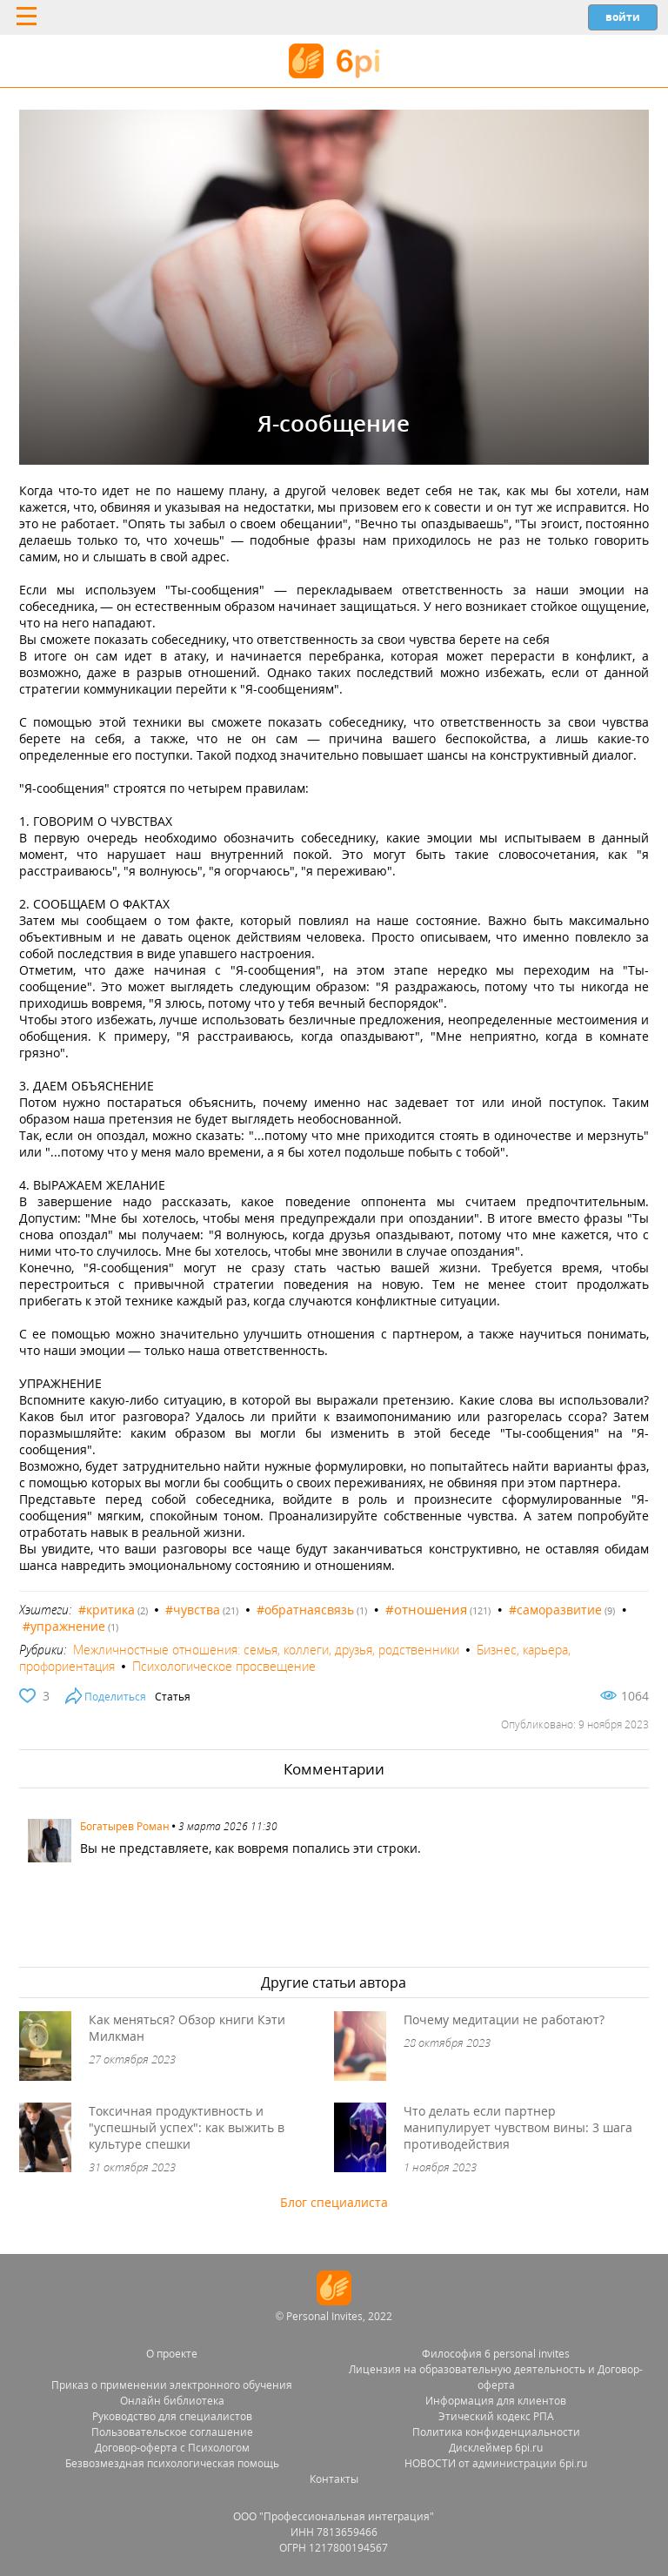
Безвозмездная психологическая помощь (172, 2463)
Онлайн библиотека (172, 2400)
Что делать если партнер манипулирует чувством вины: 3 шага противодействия (518, 2127)
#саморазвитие (555, 1609)
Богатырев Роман (125, 1826)
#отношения (426, 1609)
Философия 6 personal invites (496, 2353)
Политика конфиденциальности (496, 2432)
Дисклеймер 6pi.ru (496, 2447)
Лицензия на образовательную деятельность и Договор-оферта (496, 2377)
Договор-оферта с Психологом (172, 2447)
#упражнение (64, 1626)
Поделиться (115, 1696)
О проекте (171, 2353)
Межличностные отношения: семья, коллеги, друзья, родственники (266, 1649)
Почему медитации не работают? (504, 2019)
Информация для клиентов (495, 2400)
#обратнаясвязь (305, 1609)
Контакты (334, 2479)
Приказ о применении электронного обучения (171, 2385)
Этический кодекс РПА (496, 2416)
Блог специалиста (334, 2202)
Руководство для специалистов (172, 2416)
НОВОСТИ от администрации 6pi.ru (495, 2463)
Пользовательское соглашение (172, 2432)
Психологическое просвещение (224, 1666)
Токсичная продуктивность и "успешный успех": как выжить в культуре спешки (186, 2127)
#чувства (192, 1609)
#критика (106, 1609)
